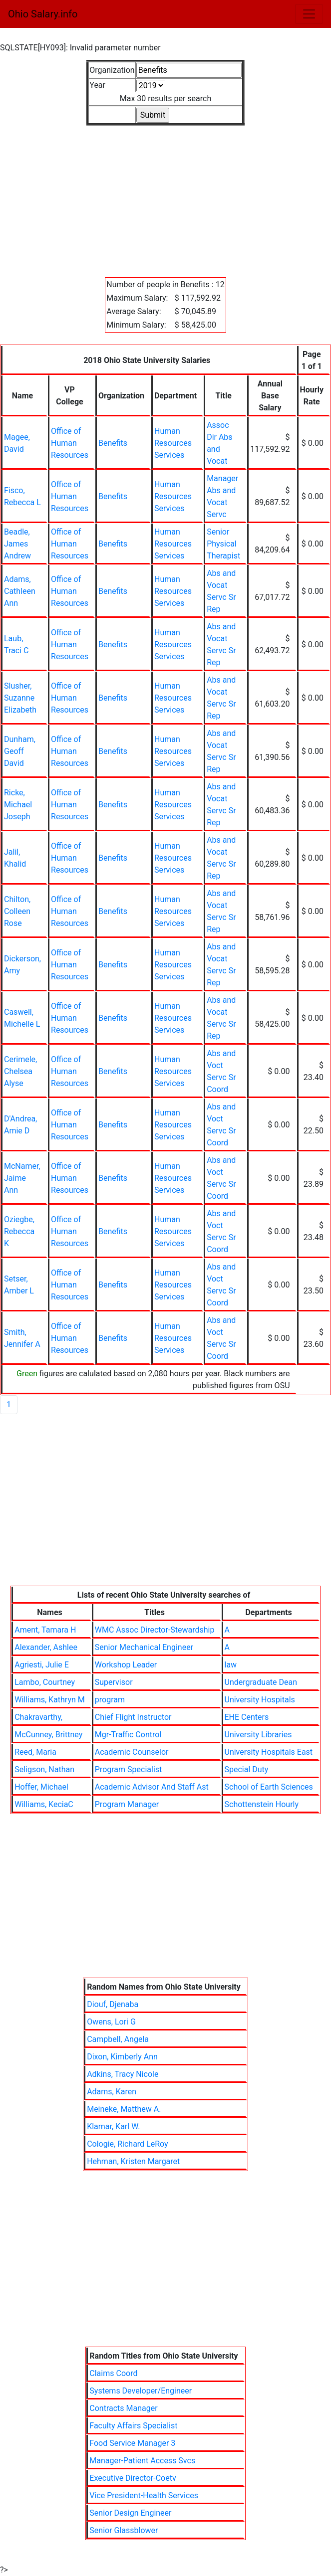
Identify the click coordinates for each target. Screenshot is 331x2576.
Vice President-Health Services (143, 2495)
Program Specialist (128, 1769)
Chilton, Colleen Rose (17, 911)
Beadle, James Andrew (17, 543)
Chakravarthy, (38, 1717)
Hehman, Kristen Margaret (133, 2161)
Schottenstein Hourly (262, 1804)
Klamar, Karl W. (113, 2126)
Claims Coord (113, 2373)
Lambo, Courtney (44, 1682)
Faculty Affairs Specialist (133, 2425)
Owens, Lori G (111, 2021)
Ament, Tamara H (45, 1630)
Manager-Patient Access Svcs (142, 2460)
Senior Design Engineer (130, 2513)
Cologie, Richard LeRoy (127, 2144)
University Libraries (258, 1734)
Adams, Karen (111, 2091)
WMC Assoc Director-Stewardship (155, 1630)
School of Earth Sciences (269, 1787)
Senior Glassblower (123, 2530)
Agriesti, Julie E (41, 1664)
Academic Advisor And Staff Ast (152, 1787)
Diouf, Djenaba (112, 2004)
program (110, 1699)
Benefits (112, 443)
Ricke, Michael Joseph (18, 804)
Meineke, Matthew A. (124, 2109)
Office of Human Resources (69, 443)
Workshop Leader (126, 1664)
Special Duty (247, 1769)
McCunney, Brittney (48, 1734)
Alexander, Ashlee (45, 1647)
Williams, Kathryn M (49, 1699)
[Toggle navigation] (309, 14)
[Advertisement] (165, 195)
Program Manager (127, 1804)
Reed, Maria (35, 1752)
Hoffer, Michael (41, 1787)
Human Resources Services (173, 443)
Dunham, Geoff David (19, 751)
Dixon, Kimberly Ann (122, 2056)
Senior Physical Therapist (223, 543)
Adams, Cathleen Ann (19, 591)
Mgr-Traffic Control (128, 1734)
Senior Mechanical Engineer (144, 1647)
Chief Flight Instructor (133, 1717)
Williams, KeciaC (43, 1804)
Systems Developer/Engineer (140, 2390)
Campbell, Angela (118, 2039)
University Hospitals (260, 1699)
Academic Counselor (132, 1752)
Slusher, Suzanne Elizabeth (20, 698)
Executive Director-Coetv (132, 2478)
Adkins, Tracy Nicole (122, 2074)
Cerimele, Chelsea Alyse (20, 1071)
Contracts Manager (123, 2408)
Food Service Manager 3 (132, 2443)
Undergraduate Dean (261, 1682)
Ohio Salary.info (42, 14)
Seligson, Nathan (44, 1769)
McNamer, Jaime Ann (22, 1178)
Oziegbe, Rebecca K (19, 1231)
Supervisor (114, 1682)
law (231, 1664)
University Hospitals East (269, 1752)
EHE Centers (247, 1717)
